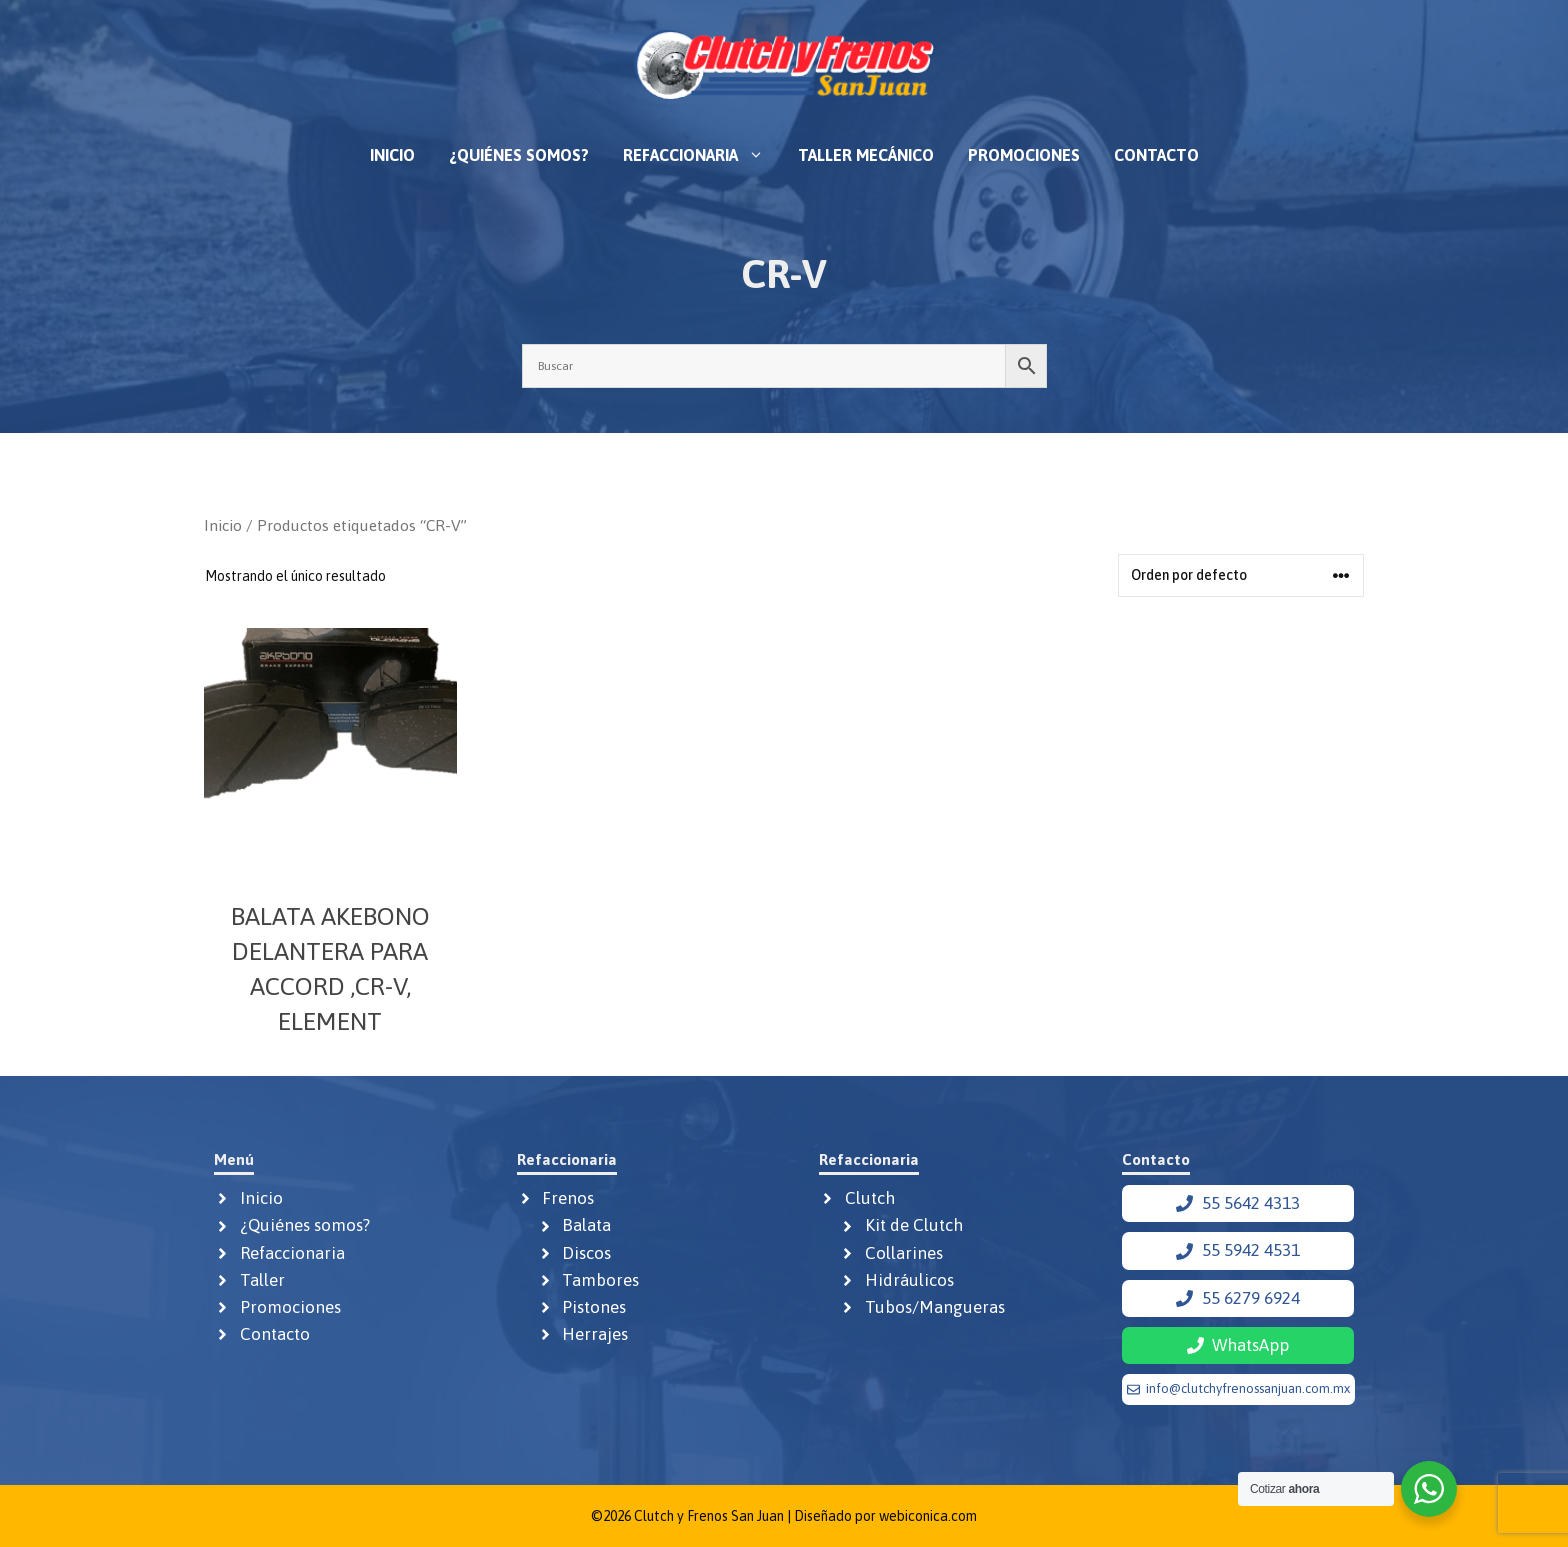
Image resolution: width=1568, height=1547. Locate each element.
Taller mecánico (866, 155)
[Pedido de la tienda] (1241, 575)
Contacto (1156, 155)
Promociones (1024, 155)
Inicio (392, 155)
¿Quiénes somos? (519, 155)
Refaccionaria (702, 155)
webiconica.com (928, 1516)
